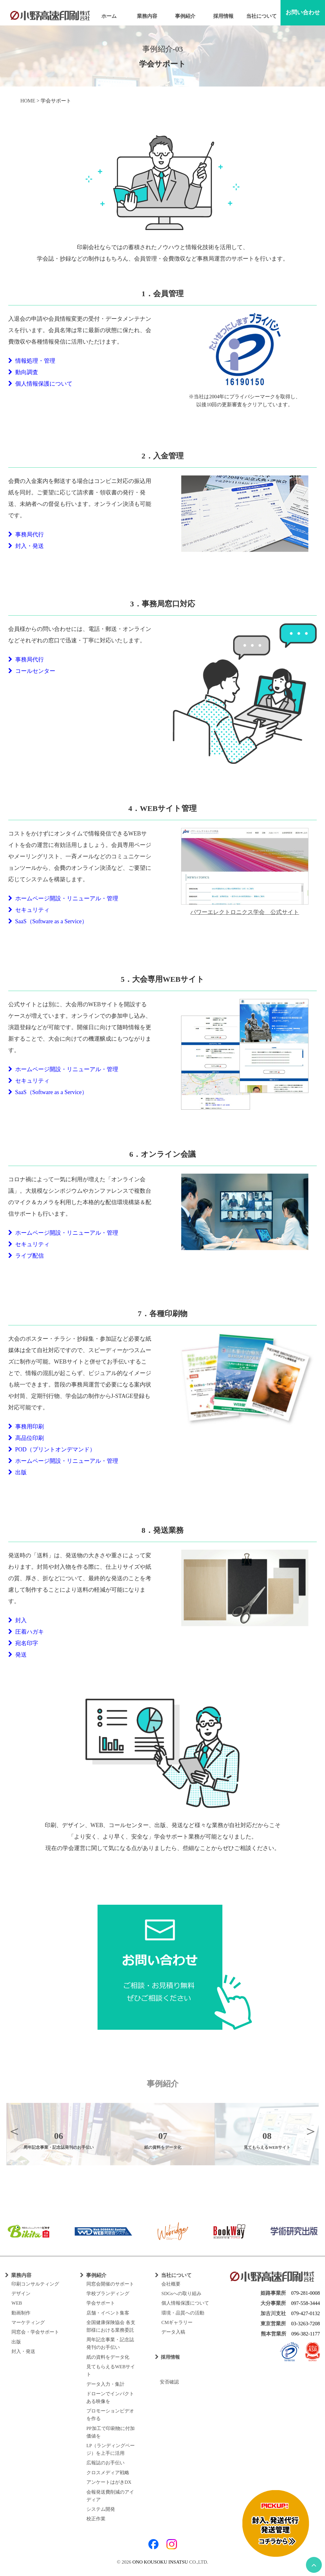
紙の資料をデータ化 (107, 2357)
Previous (14, 2131)
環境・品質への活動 (182, 2312)
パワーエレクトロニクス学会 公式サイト (244, 912)
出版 (17, 1472)
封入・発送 (26, 546)
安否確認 (167, 2381)
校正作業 (95, 2518)
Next (311, 2131)
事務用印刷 (26, 1426)
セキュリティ (29, 910)
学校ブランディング (107, 2293)
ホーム (109, 16)
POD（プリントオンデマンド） (51, 1449)
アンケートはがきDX (109, 2482)
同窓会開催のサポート (110, 2283)
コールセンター (31, 671)
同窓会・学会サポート (35, 2332)
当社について (261, 16)
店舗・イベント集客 (107, 2312)
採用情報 (223, 16)
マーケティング (28, 2322)
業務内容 (147, 16)
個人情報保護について (40, 383)
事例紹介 (185, 16)
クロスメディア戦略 (107, 2472)
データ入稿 (173, 2332)
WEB (16, 2303)
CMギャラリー (177, 2322)
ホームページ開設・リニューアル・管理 (63, 898)
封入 (17, 1620)
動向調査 (23, 372)
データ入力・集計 (105, 2384)
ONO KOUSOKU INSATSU (160, 2562)
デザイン (20, 2293)
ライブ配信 (26, 1256)
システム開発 (100, 2509)
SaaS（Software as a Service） (47, 921)
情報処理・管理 (31, 361)
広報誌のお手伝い (105, 2462)
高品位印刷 (26, 1438)
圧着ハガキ (26, 1632)
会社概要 (170, 2283)
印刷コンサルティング (35, 2283)
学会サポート (100, 2303)
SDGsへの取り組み (181, 2293)
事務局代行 (26, 534)
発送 (17, 1654)
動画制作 (20, 2312)
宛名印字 (23, 1643)
